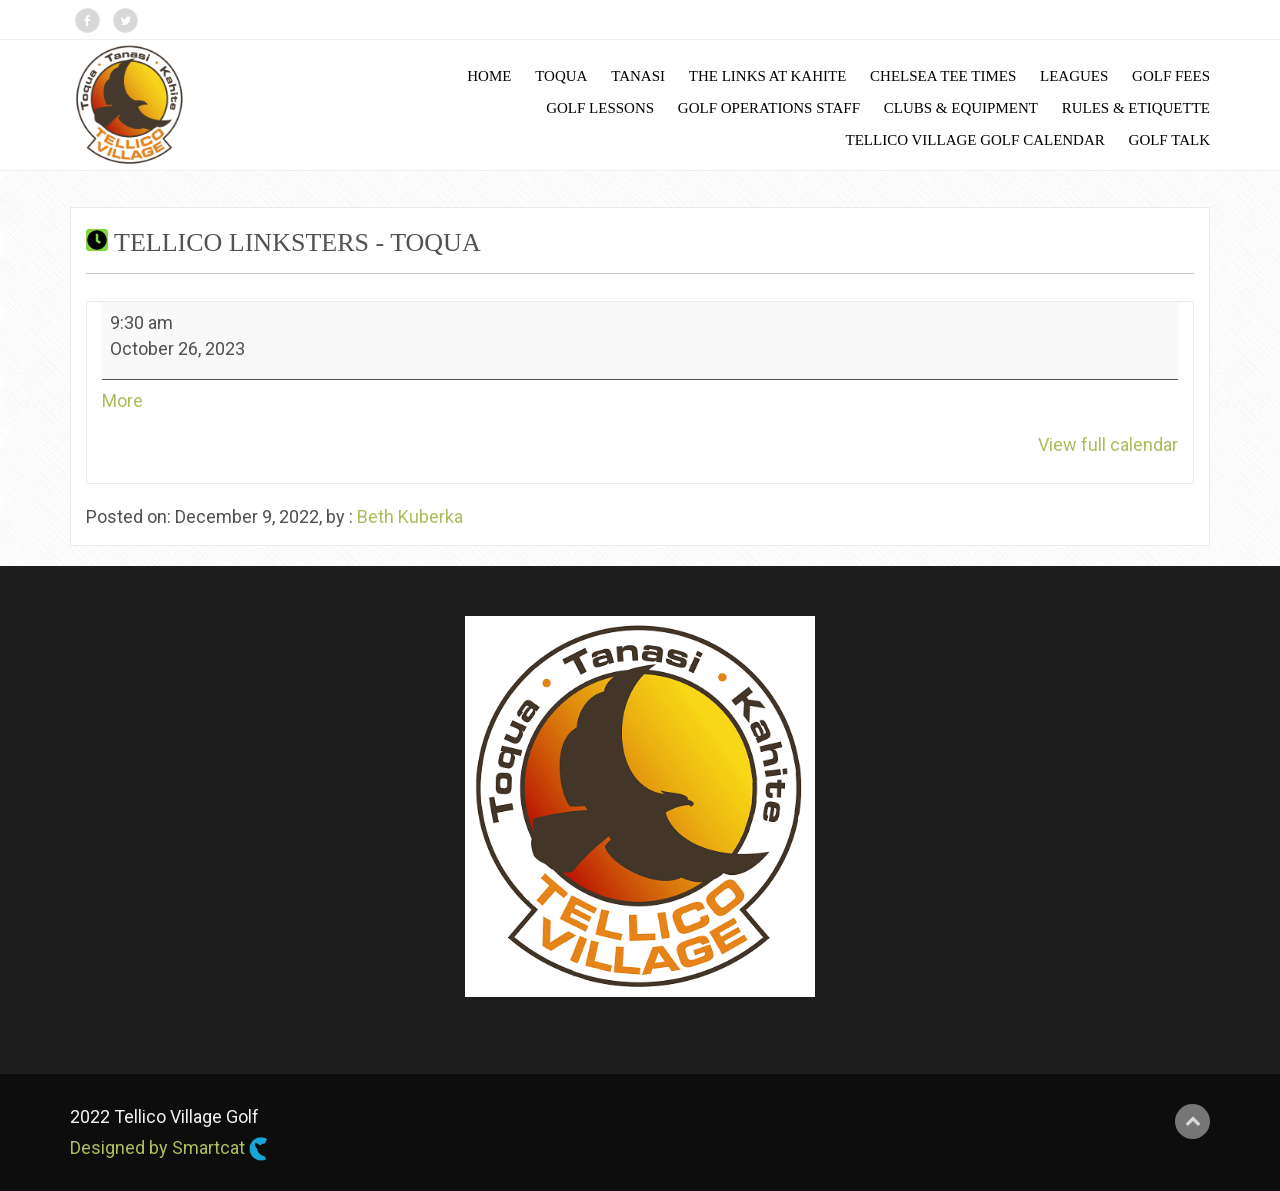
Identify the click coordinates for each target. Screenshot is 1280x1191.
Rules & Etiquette (1136, 108)
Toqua (561, 76)
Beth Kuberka (410, 516)
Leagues (1074, 76)
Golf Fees (1171, 76)
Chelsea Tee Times (943, 76)
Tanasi (638, 76)
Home (489, 76)
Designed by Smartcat (169, 1149)
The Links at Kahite (768, 76)
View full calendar (1108, 444)
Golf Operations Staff (769, 108)
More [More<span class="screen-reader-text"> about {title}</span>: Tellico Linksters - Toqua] (122, 400)
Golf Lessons (600, 108)
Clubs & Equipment (961, 108)
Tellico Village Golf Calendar (975, 140)
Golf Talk (1169, 140)
